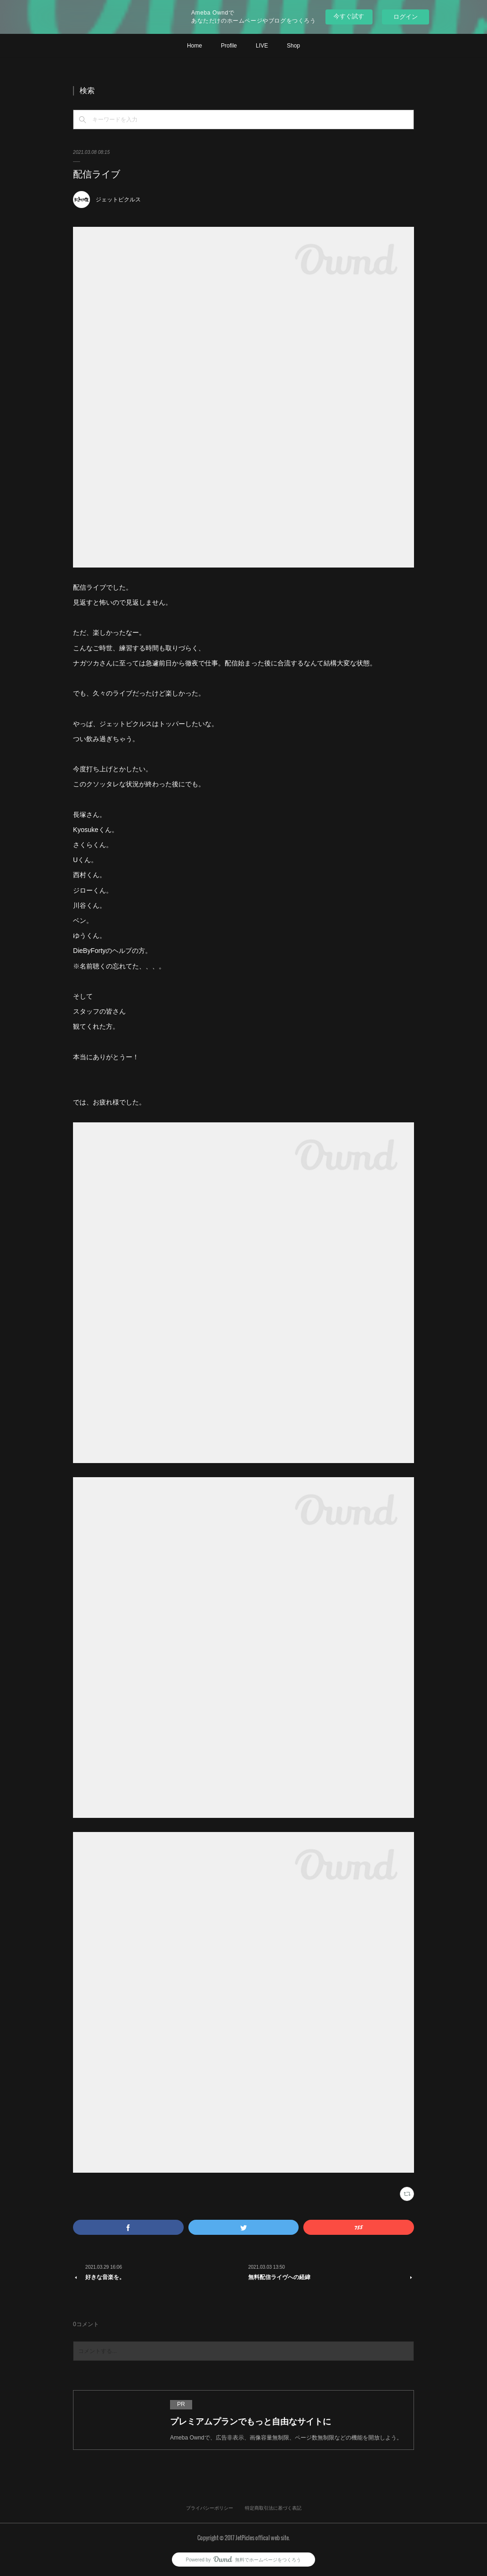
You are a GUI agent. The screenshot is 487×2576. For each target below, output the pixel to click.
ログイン (405, 16)
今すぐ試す (348, 16)
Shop (293, 45)
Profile (229, 45)
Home (194, 45)
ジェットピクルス (118, 199)
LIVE (262, 45)
